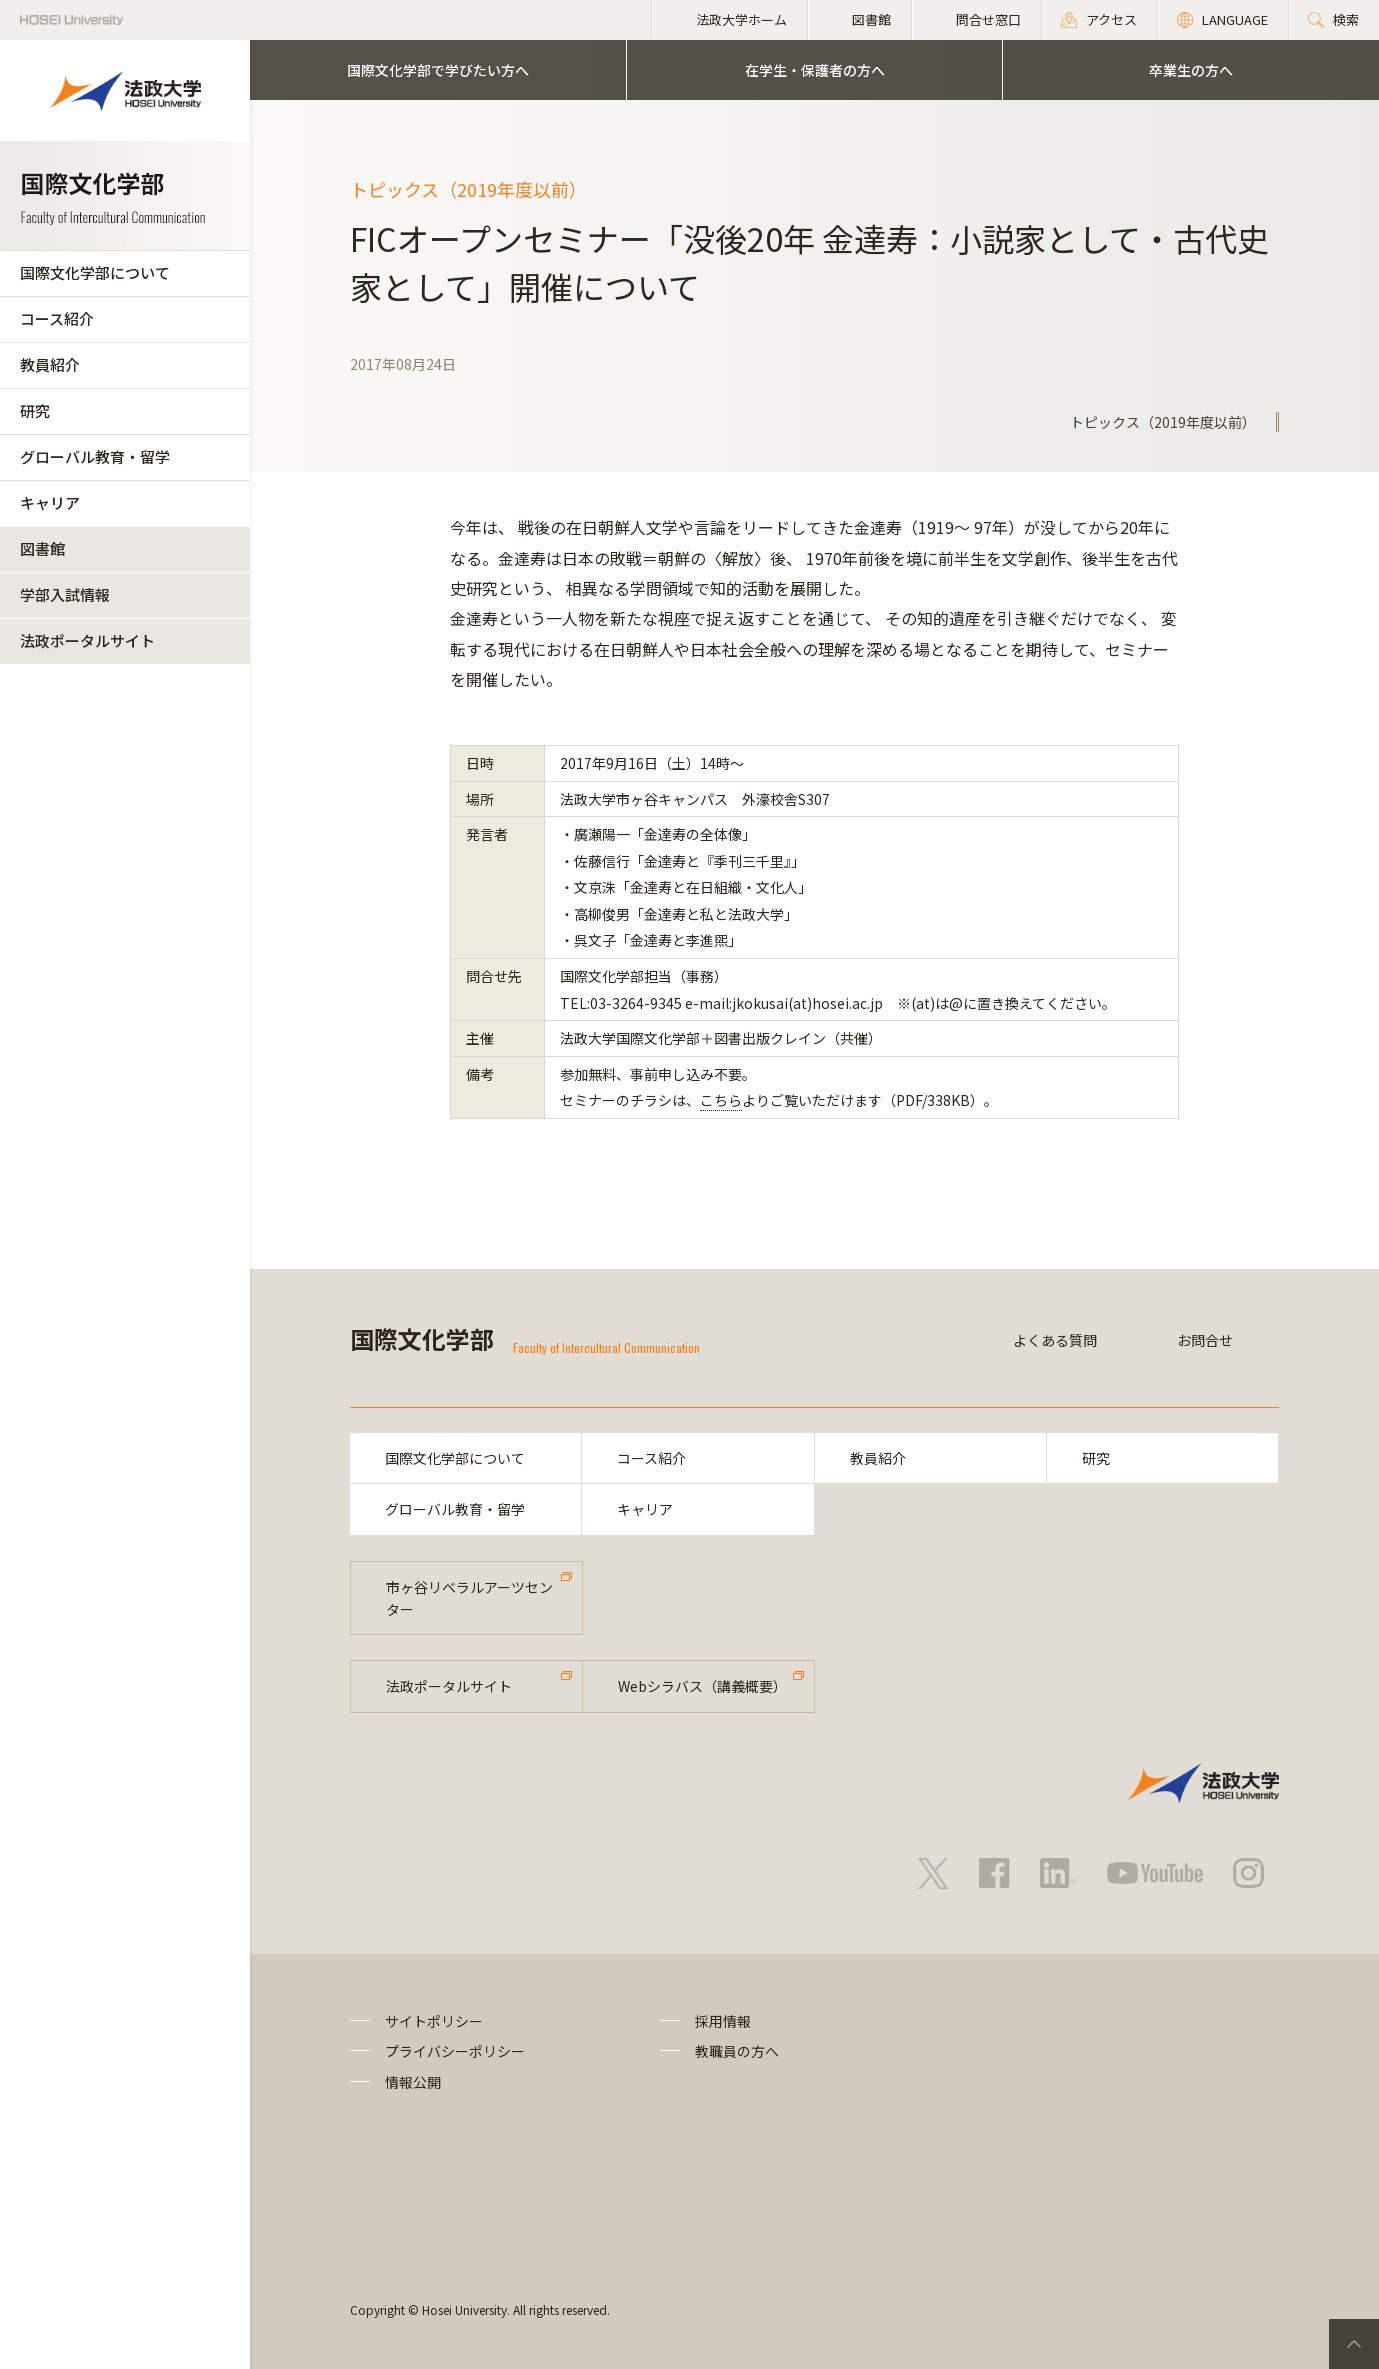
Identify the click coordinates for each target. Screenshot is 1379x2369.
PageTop (1354, 2344)
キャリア (50, 502)
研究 (35, 410)
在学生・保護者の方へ (815, 70)
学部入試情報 (65, 594)
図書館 (42, 548)
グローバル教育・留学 (95, 456)
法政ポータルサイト (87, 640)
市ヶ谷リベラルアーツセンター (469, 1598)
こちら (721, 1100)
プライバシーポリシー (455, 2051)
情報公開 (413, 2082)
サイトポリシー (434, 2021)
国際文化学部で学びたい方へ (438, 70)
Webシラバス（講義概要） (702, 1686)
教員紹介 (50, 364)
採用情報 (723, 2021)
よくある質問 (1055, 1340)
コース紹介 (57, 318)
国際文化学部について (95, 272)
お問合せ (1205, 1340)
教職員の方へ (737, 2051)
